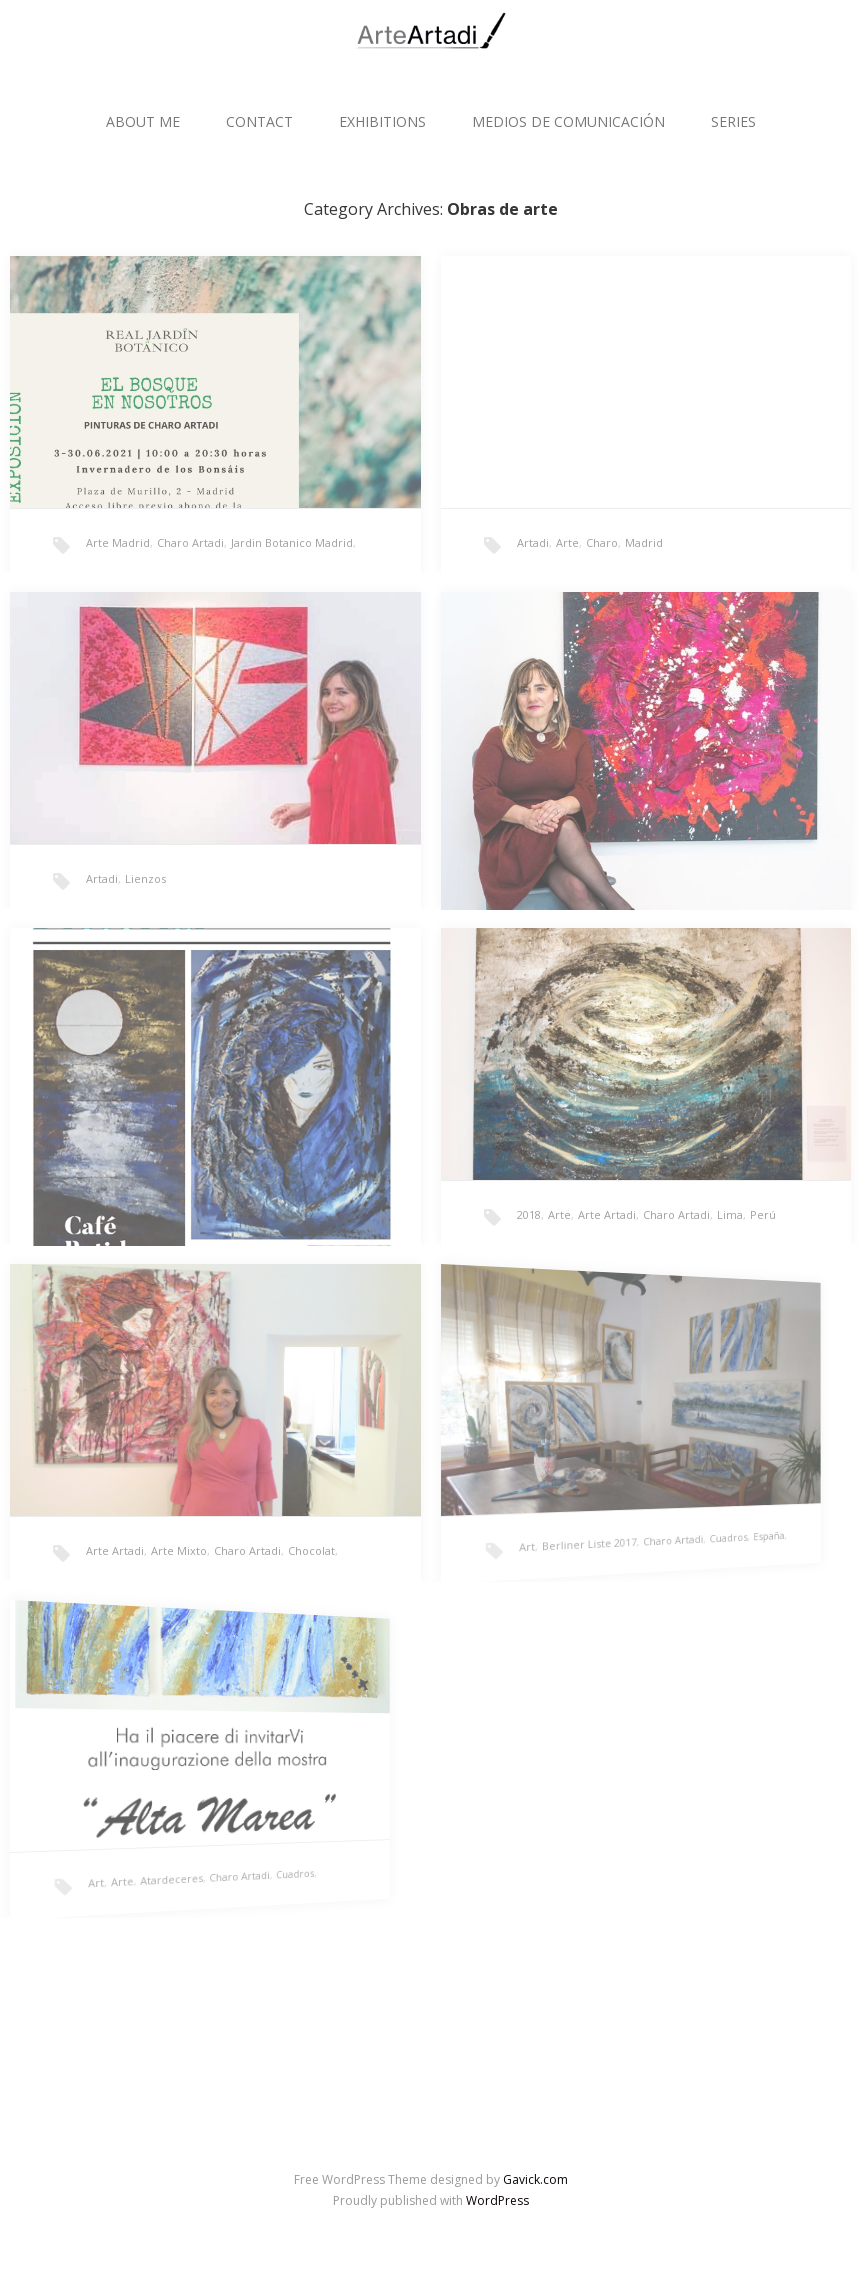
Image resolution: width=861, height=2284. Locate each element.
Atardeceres (119, 1857)
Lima (730, 1214)
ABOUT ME (143, 121)
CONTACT (259, 121)
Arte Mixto (179, 1550)
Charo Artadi (190, 542)
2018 (529, 1214)
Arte (567, 542)
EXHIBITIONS (382, 121)
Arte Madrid (118, 542)
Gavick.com (535, 2179)
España (630, 1499)
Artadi (533, 542)
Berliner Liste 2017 (541, 1523)
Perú (763, 1214)
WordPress (497, 2200)
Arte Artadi (607, 1214)
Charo (602, 542)
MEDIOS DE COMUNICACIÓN (568, 121)
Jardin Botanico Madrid (292, 542)
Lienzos (145, 878)
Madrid (644, 542)
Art (504, 1533)
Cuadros (613, 1504)
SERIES (733, 121)
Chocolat (311, 1550)
